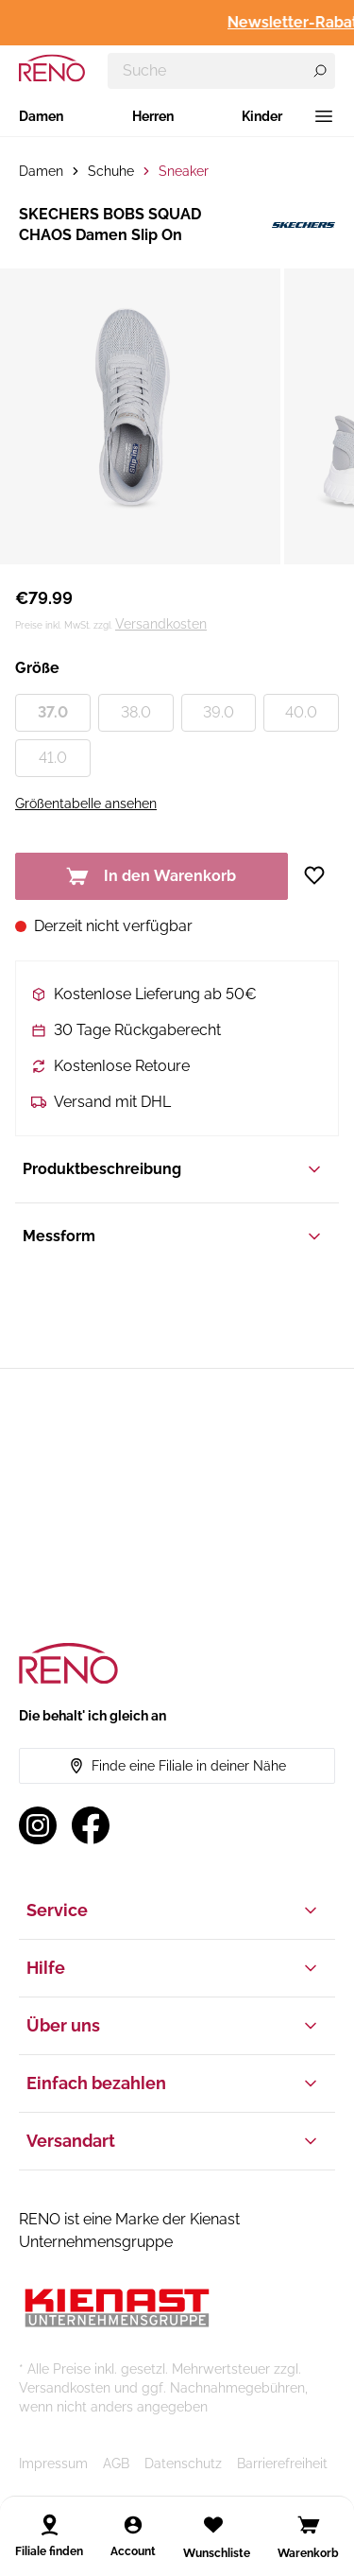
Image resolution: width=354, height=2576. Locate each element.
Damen (41, 116)
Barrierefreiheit (282, 2463)
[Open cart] (308, 2525)
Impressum (53, 2463)
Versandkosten (161, 623)
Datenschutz (183, 2463)
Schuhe (111, 171)
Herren (153, 116)
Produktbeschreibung (173, 1169)
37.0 (53, 712)
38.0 (136, 712)
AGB (116, 2463)
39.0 (218, 712)
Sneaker (184, 171)
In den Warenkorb (151, 876)
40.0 (301, 712)
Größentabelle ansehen (86, 803)
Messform (173, 1236)
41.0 (53, 758)
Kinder (262, 116)
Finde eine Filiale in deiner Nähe (177, 1765)
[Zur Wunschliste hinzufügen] (321, 875)
